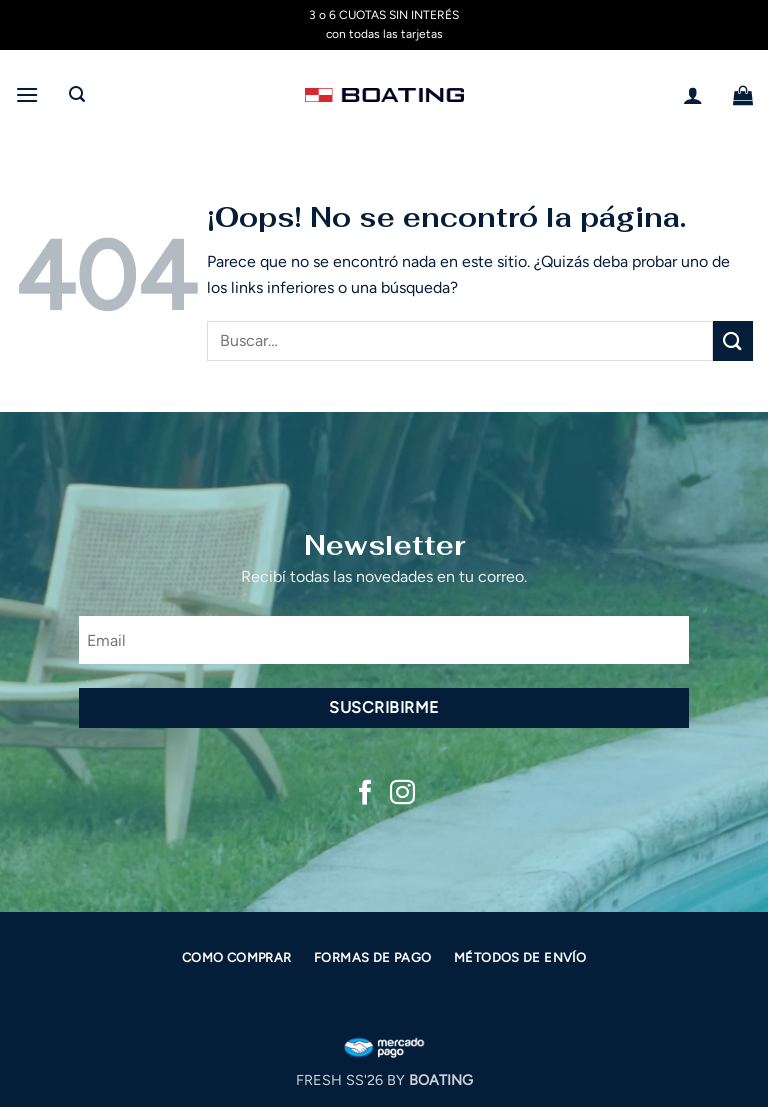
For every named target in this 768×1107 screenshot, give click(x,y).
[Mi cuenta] (693, 95)
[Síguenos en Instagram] (402, 794)
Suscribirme (383, 707)
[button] (27, 94)
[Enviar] (733, 340)
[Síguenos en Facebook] (365, 794)
